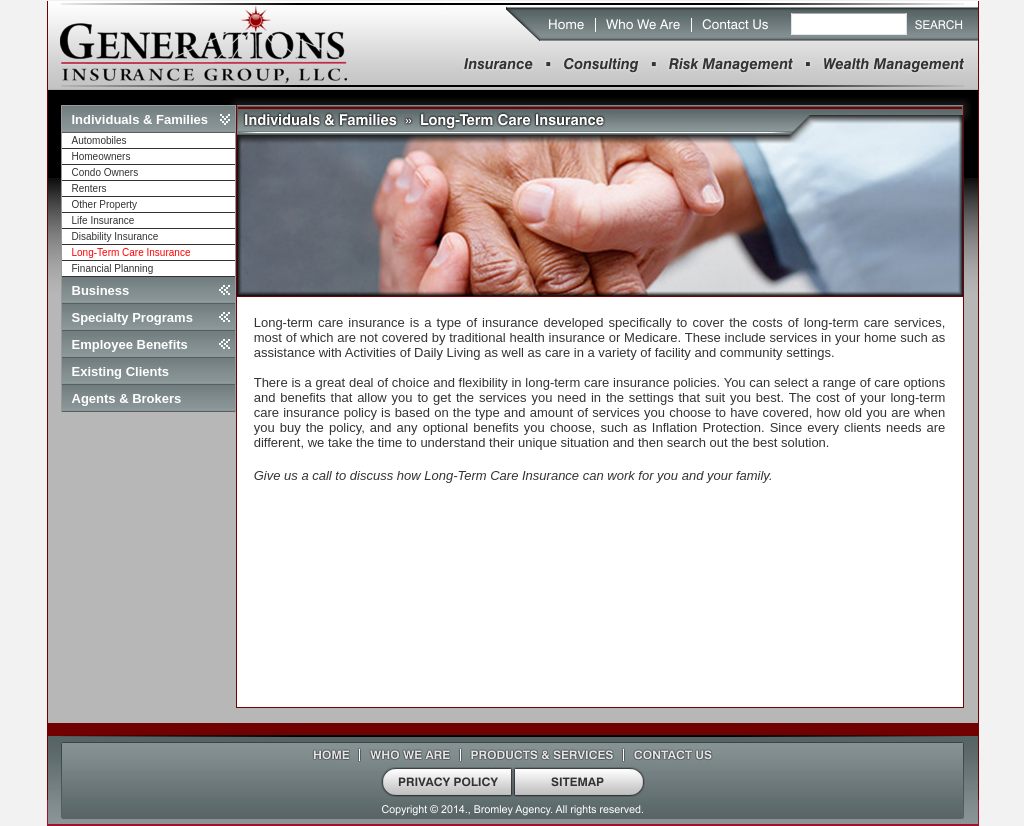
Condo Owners (105, 172)
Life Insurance (103, 220)
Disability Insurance (115, 236)
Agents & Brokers (127, 398)
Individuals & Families (140, 119)
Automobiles (99, 140)
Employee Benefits (130, 344)
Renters (89, 188)
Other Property (105, 204)
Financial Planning (113, 268)
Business (101, 290)
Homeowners (101, 156)
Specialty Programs (132, 317)
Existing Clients (121, 371)
